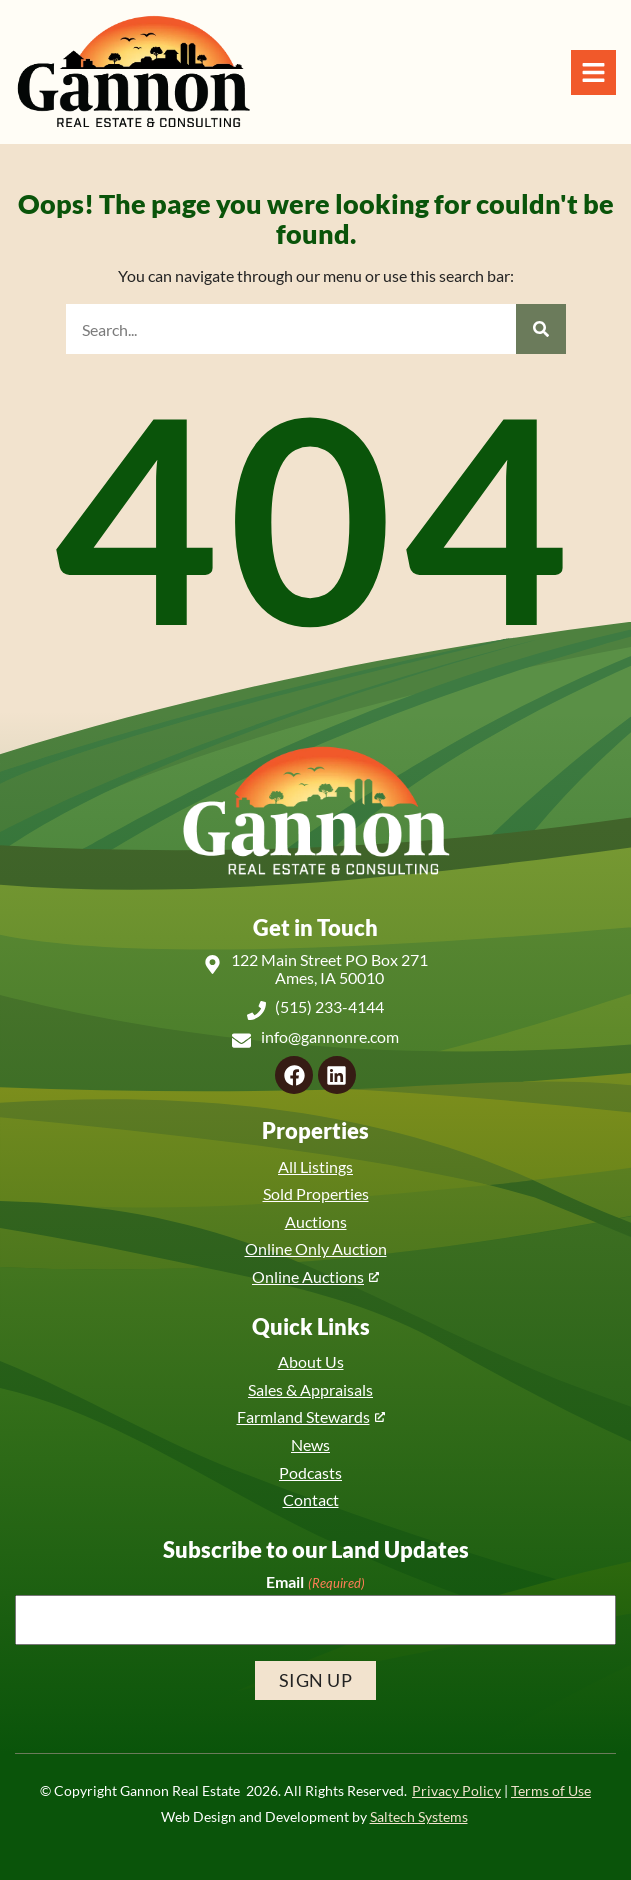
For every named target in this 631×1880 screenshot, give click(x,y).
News (310, 1444)
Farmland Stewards (303, 1416)
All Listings (315, 1166)
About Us (311, 1361)
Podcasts (310, 1472)
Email (315, 1582)
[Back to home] (133, 72)
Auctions (316, 1221)
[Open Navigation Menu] (593, 72)
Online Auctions (308, 1276)
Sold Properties (316, 1193)
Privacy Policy (456, 1791)
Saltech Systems (419, 1817)
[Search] (541, 329)
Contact (311, 1499)
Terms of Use (551, 1791)
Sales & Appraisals (310, 1389)
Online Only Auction (316, 1248)
